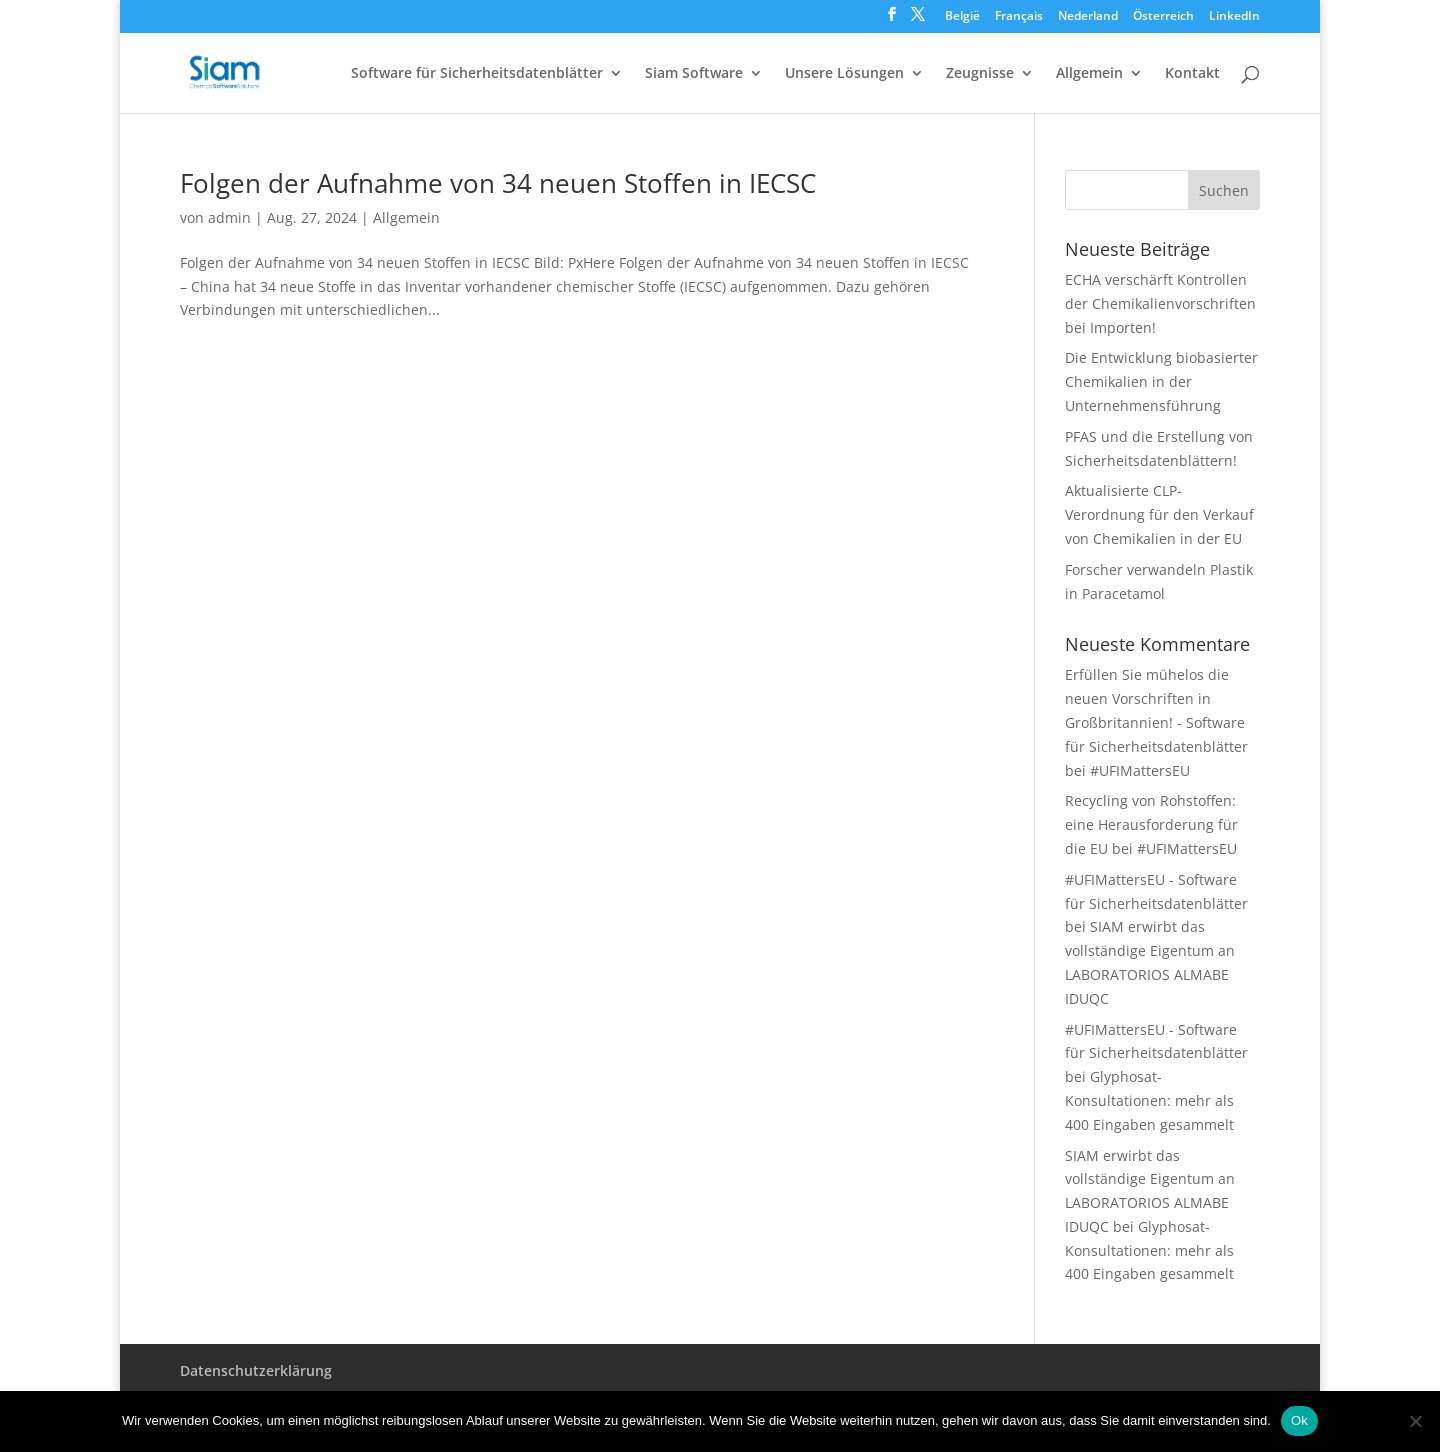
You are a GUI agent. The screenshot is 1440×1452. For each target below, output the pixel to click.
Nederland (1088, 17)
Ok (1299, 1420)
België (962, 17)
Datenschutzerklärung (256, 1370)
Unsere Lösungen (844, 74)
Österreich (1163, 17)
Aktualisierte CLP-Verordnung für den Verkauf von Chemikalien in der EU (1159, 514)
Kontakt (1192, 74)
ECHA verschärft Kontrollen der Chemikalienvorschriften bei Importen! (1160, 303)
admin (229, 217)
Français (1019, 17)
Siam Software (694, 74)
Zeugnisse (980, 74)
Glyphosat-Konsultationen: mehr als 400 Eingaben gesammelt (1149, 1100)
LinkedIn (1234, 17)
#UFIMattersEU (1140, 770)
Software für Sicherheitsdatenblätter (477, 74)
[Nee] (1415, 1421)
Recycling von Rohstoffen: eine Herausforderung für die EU (1151, 824)
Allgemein (1089, 74)
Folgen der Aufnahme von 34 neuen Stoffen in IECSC (498, 183)
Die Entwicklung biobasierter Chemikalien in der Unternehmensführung (1161, 381)
